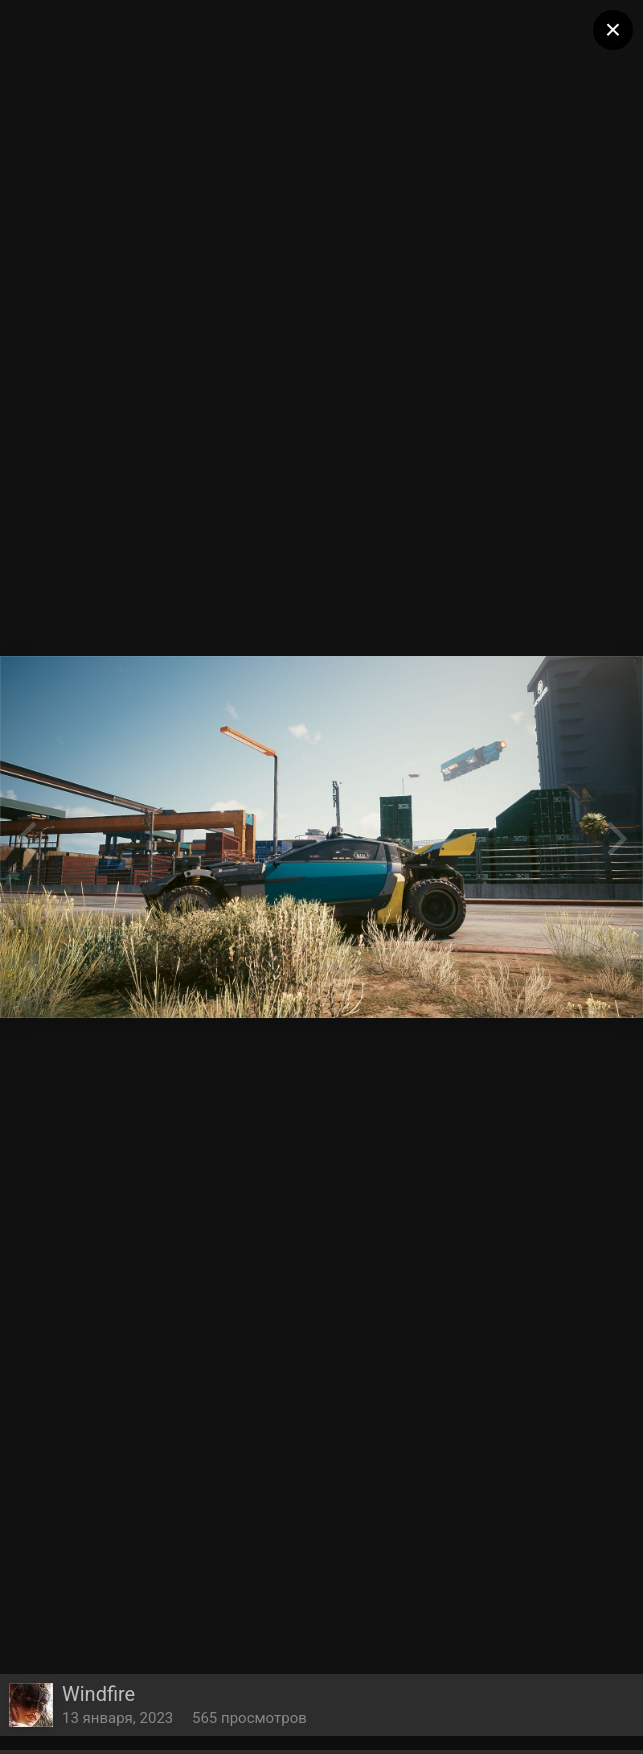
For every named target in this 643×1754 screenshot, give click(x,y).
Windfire (98, 1694)
